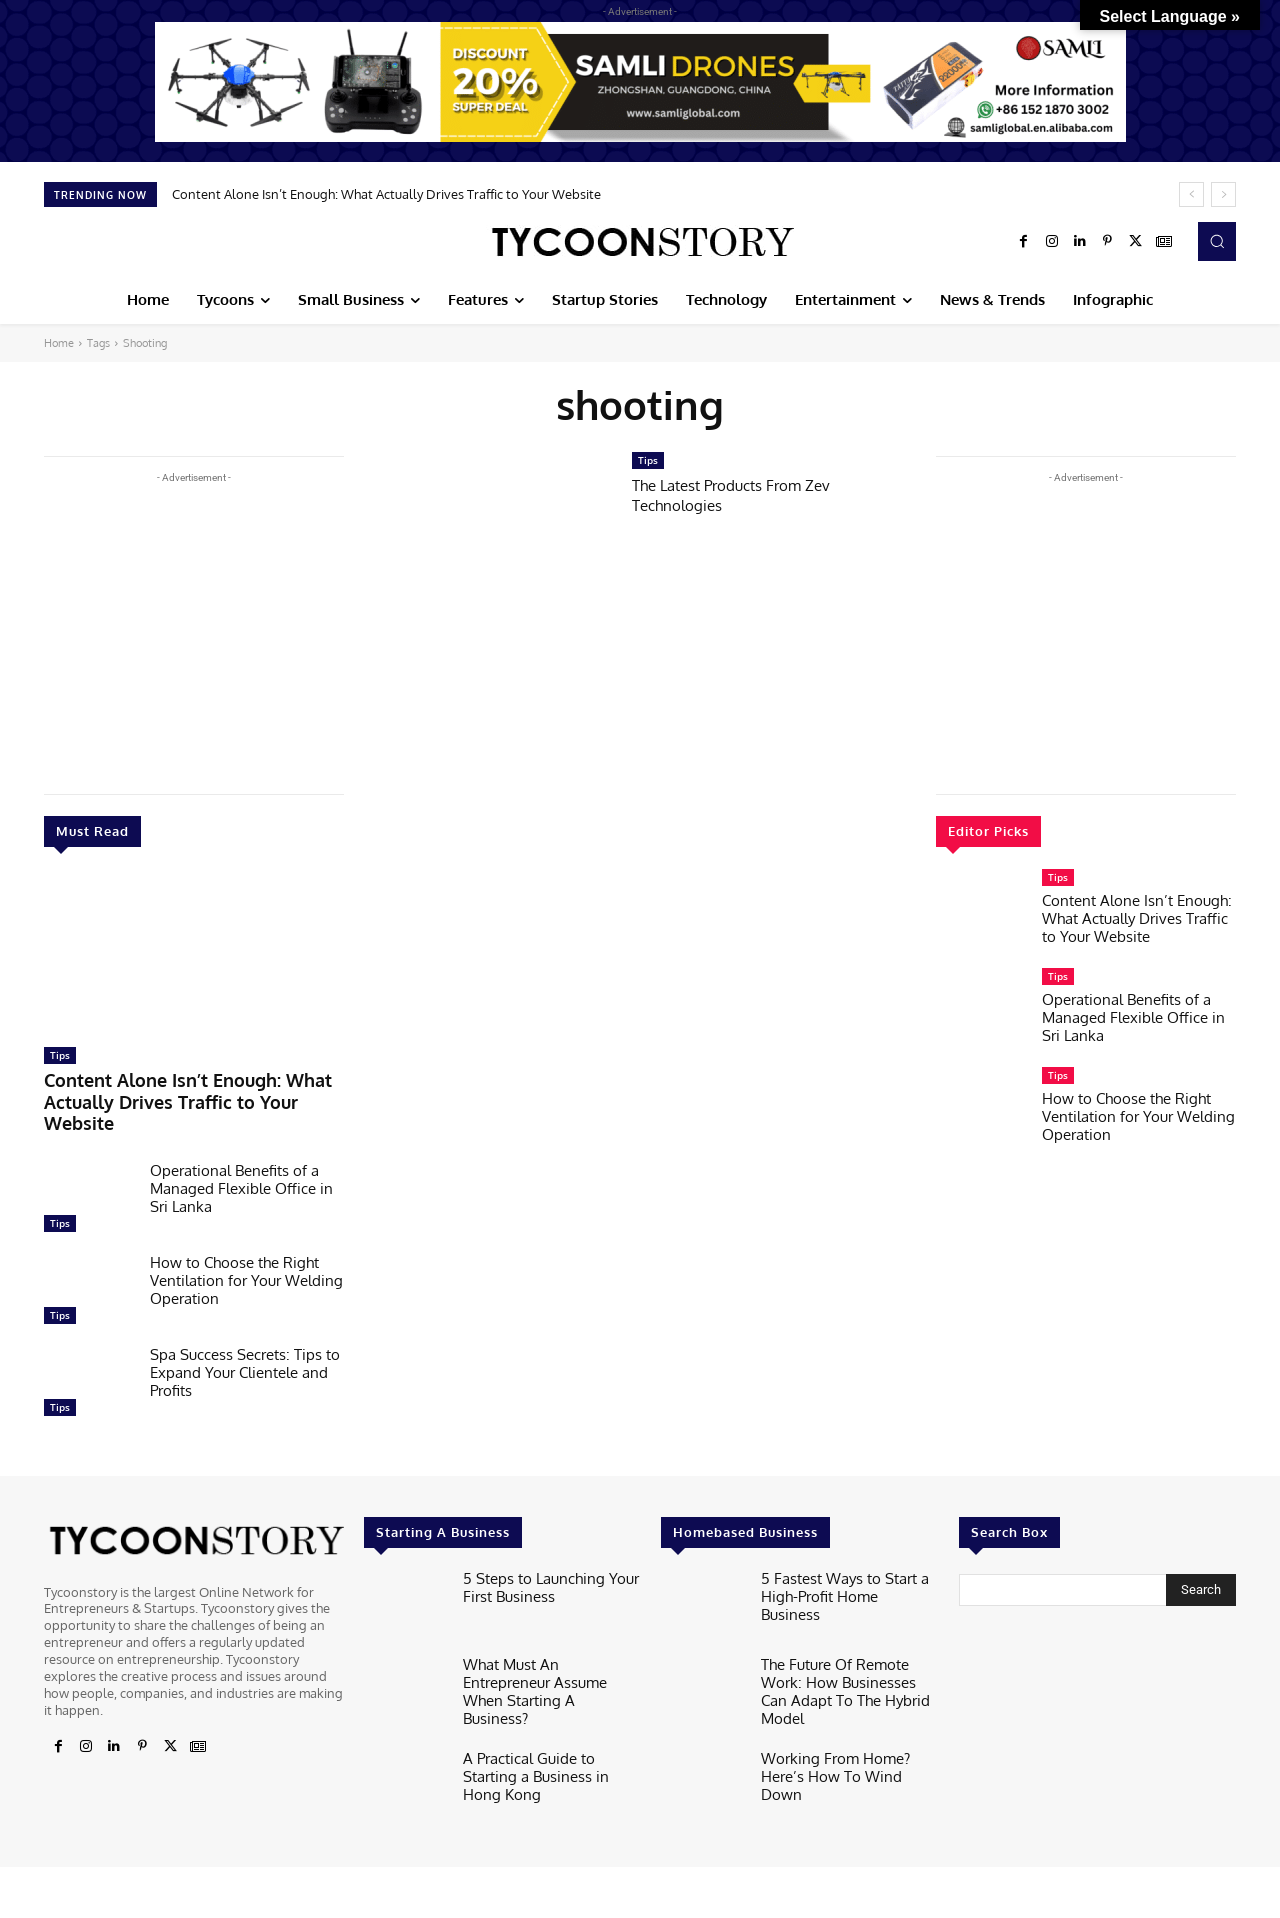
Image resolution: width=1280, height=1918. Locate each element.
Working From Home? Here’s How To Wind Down (845, 1729)
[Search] (1201, 1561)
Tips (60, 1055)
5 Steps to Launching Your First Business (539, 1556)
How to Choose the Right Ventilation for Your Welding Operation (246, 1251)
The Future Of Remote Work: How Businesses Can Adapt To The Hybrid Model (849, 1650)
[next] (1223, 194)
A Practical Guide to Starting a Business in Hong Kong (551, 1729)
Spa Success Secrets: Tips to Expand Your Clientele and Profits (245, 1343)
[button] (1217, 241)
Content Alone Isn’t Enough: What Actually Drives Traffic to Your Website (386, 194)
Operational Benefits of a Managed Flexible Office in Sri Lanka (241, 1159)
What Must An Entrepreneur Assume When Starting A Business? (546, 1650)
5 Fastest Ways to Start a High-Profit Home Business (838, 1556)
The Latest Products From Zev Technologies (744, 494)
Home (59, 343)
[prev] (1191, 194)
